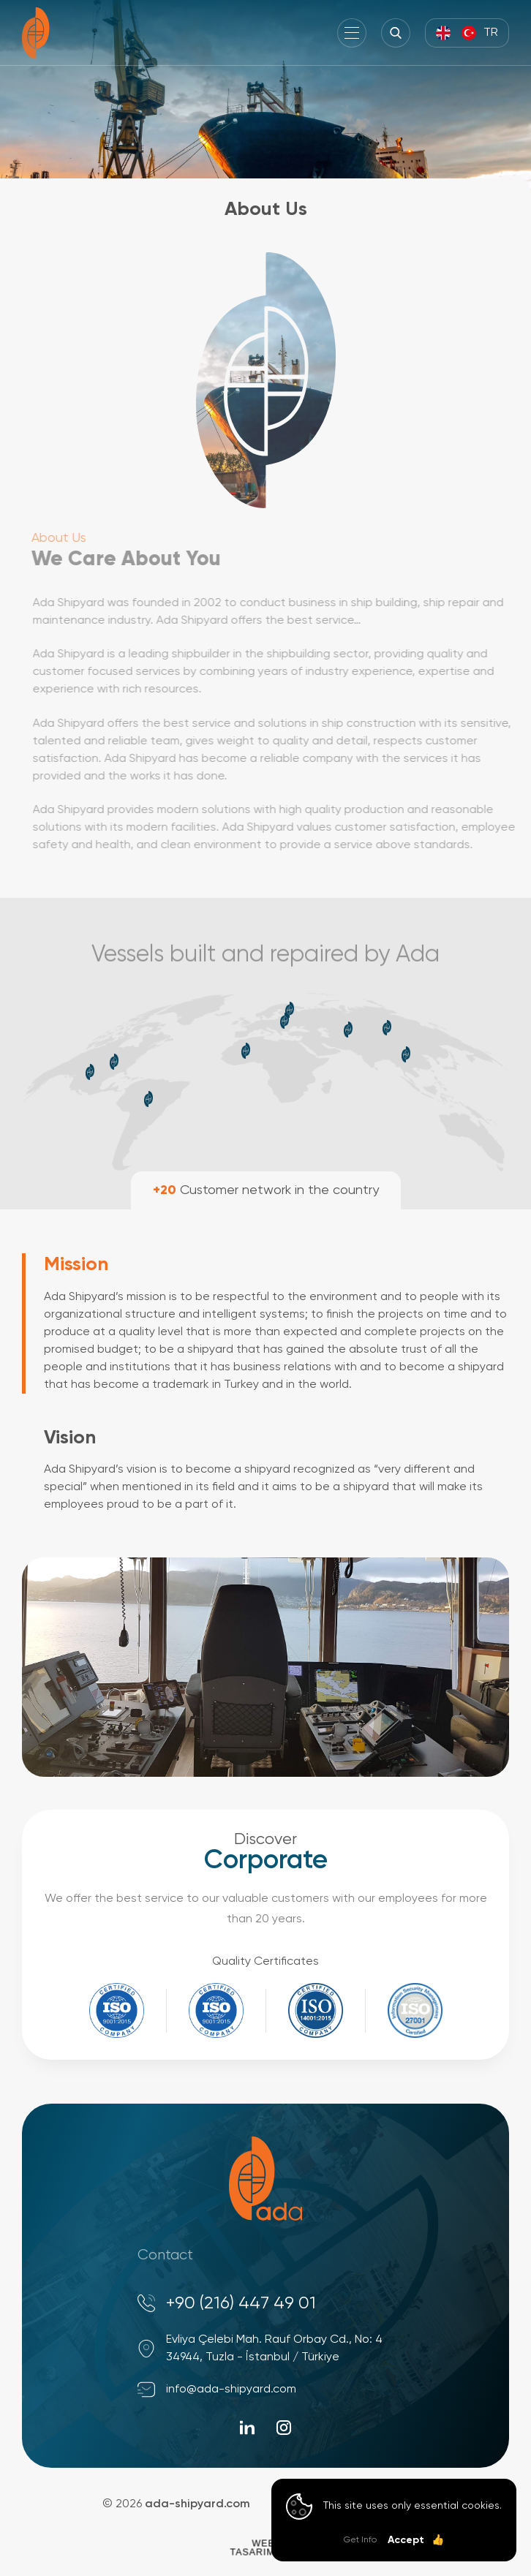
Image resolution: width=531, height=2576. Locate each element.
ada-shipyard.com (197, 2504)
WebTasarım (252, 2547)
